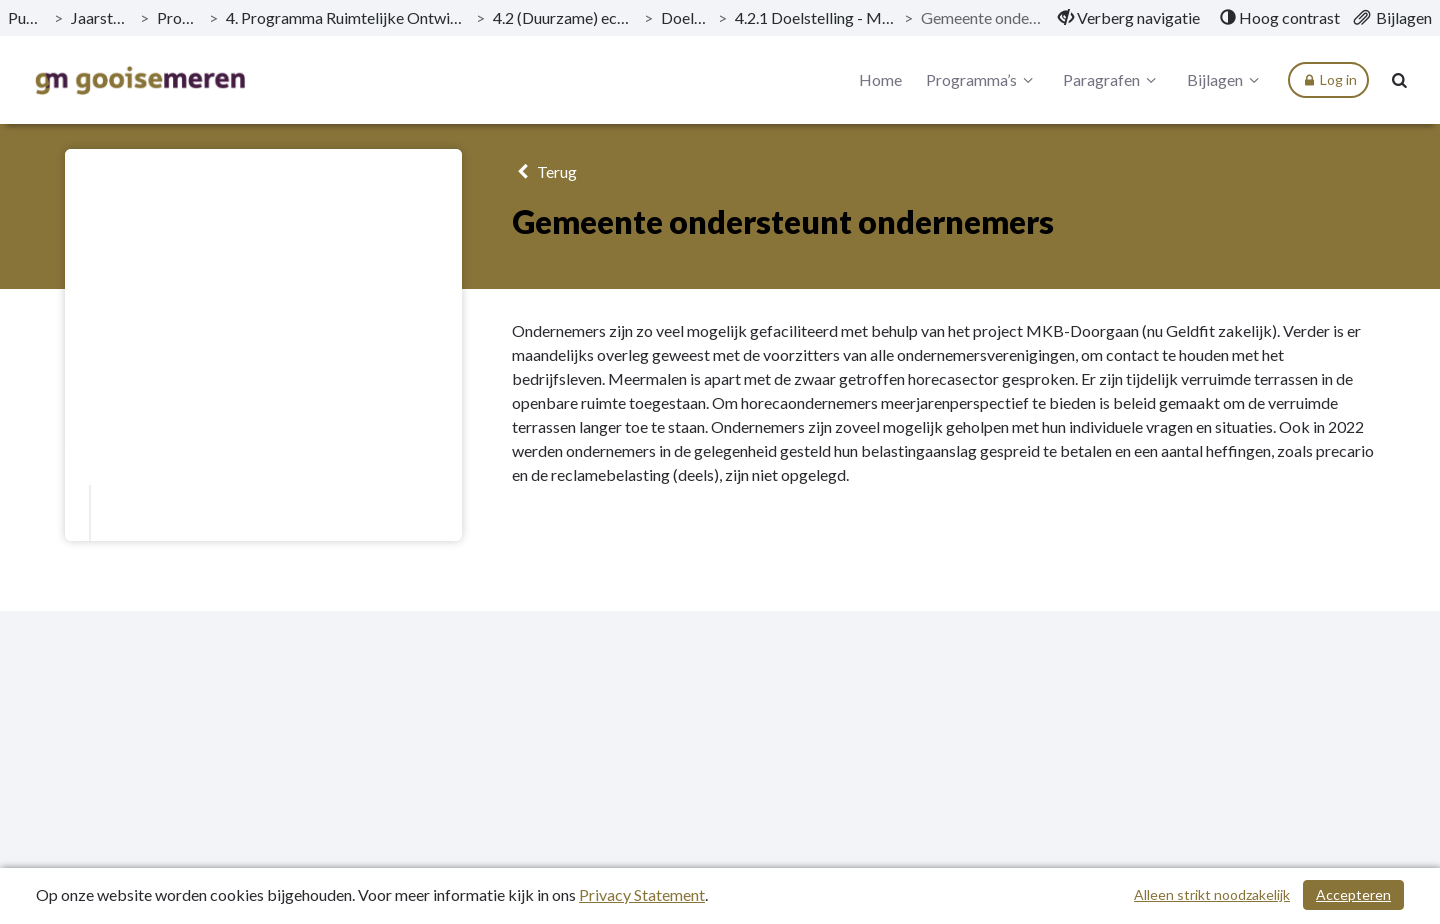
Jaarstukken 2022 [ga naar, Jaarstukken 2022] (101, 17)
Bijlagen (1226, 80)
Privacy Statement (642, 894)
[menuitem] (1129, 18)
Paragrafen (1112, 80)
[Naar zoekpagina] (1400, 80)
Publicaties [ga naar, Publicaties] (27, 17)
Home (880, 79)
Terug (544, 171)
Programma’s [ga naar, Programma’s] (179, 17)
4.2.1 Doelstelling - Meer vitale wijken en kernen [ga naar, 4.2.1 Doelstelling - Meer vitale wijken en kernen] (815, 17)
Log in (1328, 80)
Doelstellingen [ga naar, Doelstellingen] (685, 17)
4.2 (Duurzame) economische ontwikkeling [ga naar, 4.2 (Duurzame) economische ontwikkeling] (564, 17)
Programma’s (982, 80)
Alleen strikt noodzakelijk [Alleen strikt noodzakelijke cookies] (1212, 894)
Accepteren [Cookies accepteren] (1353, 894)
